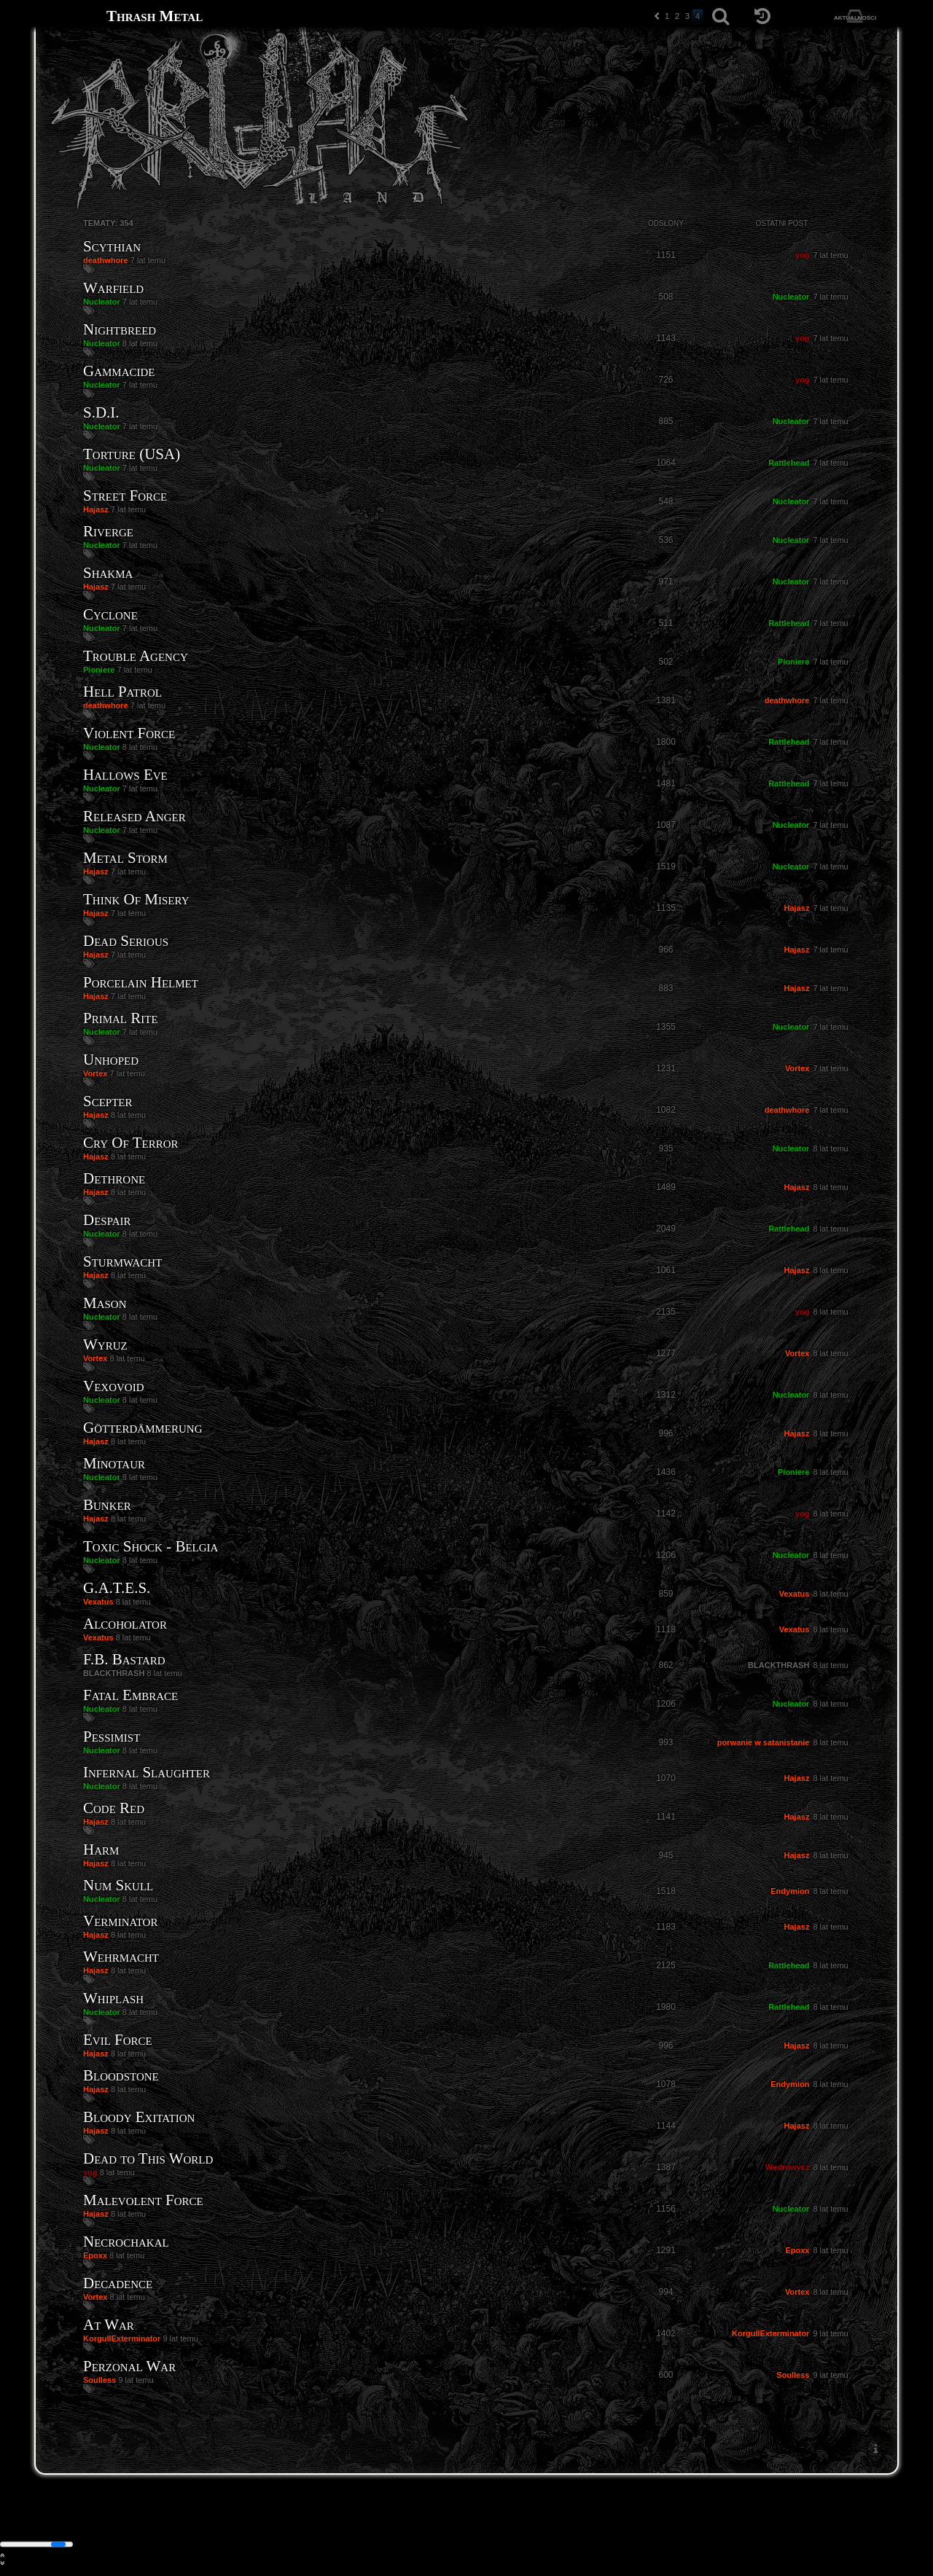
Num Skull (118, 1885)
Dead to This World (148, 2158)
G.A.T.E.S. (116, 1588)
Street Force (125, 495)
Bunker (107, 1505)
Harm (101, 1849)
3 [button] (687, 16)
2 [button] (677, 16)
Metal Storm (125, 857)
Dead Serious (125, 941)
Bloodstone (121, 2075)
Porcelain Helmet (140, 982)
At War (108, 2324)
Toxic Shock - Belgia (150, 1546)
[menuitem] (875, 2449)
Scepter (108, 1101)
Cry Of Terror (130, 1142)
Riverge (108, 531)
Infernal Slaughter (146, 1772)
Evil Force (117, 2039)
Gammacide (119, 371)
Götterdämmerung (143, 1427)
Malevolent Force (143, 2200)
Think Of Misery (136, 899)
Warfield (113, 288)
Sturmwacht (122, 1261)
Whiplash (113, 1998)
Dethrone (114, 1178)
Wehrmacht (121, 1956)
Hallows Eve (125, 774)
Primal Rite (120, 1018)
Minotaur (114, 1463)
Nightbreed (119, 329)
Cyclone (110, 614)
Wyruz (105, 1344)
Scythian (112, 246)
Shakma (108, 573)
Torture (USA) (131, 454)
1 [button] (667, 16)
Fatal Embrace (130, 1695)
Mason (105, 1303)
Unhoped (110, 1059)
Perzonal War (129, 2366)
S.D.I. (101, 412)
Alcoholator (125, 1623)
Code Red (113, 1808)
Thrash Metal (154, 16)
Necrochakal (126, 2241)
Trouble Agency (135, 656)
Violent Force (129, 733)
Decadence (117, 2283)
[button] (657, 16)
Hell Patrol (122, 691)
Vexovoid (113, 1386)
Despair (106, 1220)
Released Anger (134, 816)
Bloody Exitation (139, 2117)
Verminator (120, 1921)
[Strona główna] (71, 16)
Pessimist (111, 1736)
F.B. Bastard (124, 1659)
